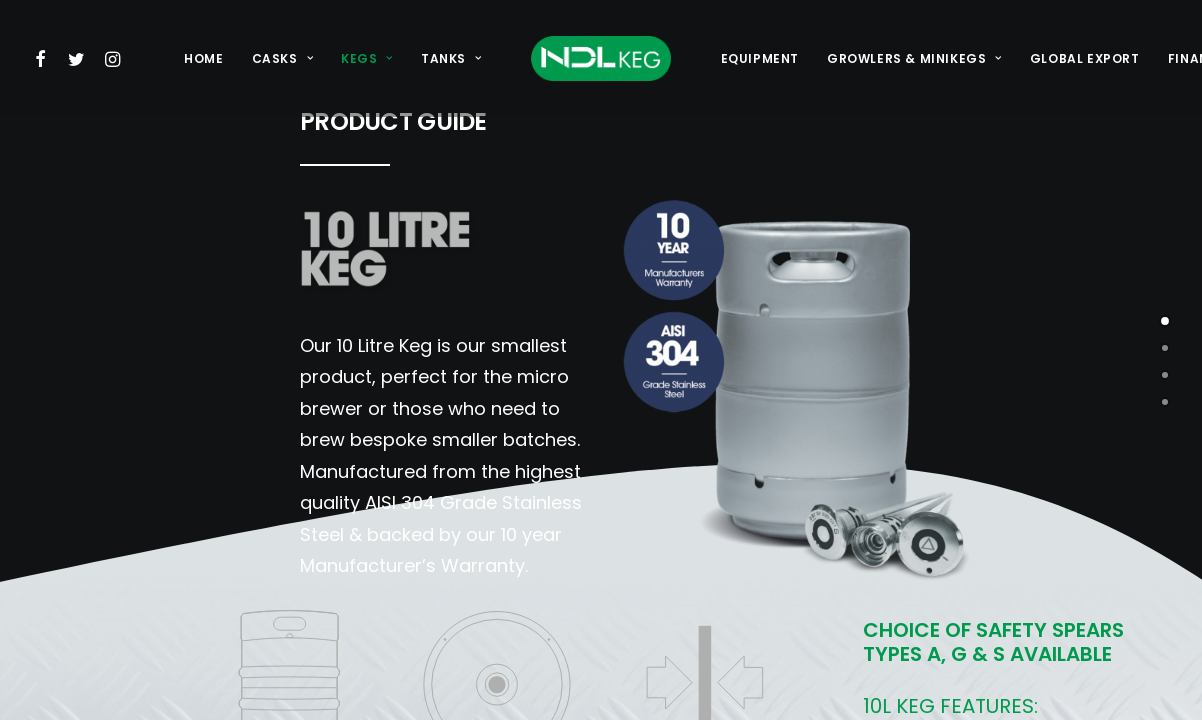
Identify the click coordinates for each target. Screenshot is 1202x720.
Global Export (1085, 58)
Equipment (760, 58)
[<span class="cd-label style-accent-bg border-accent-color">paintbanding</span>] (1165, 375)
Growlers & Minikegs (914, 58)
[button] (44, 58)
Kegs (367, 58)
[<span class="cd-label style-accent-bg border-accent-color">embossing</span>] (1165, 348)
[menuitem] (44, 58)
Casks (282, 58)
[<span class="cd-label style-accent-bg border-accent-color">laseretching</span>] (1165, 402)
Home (203, 58)
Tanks (451, 58)
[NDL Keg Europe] (600, 58)
